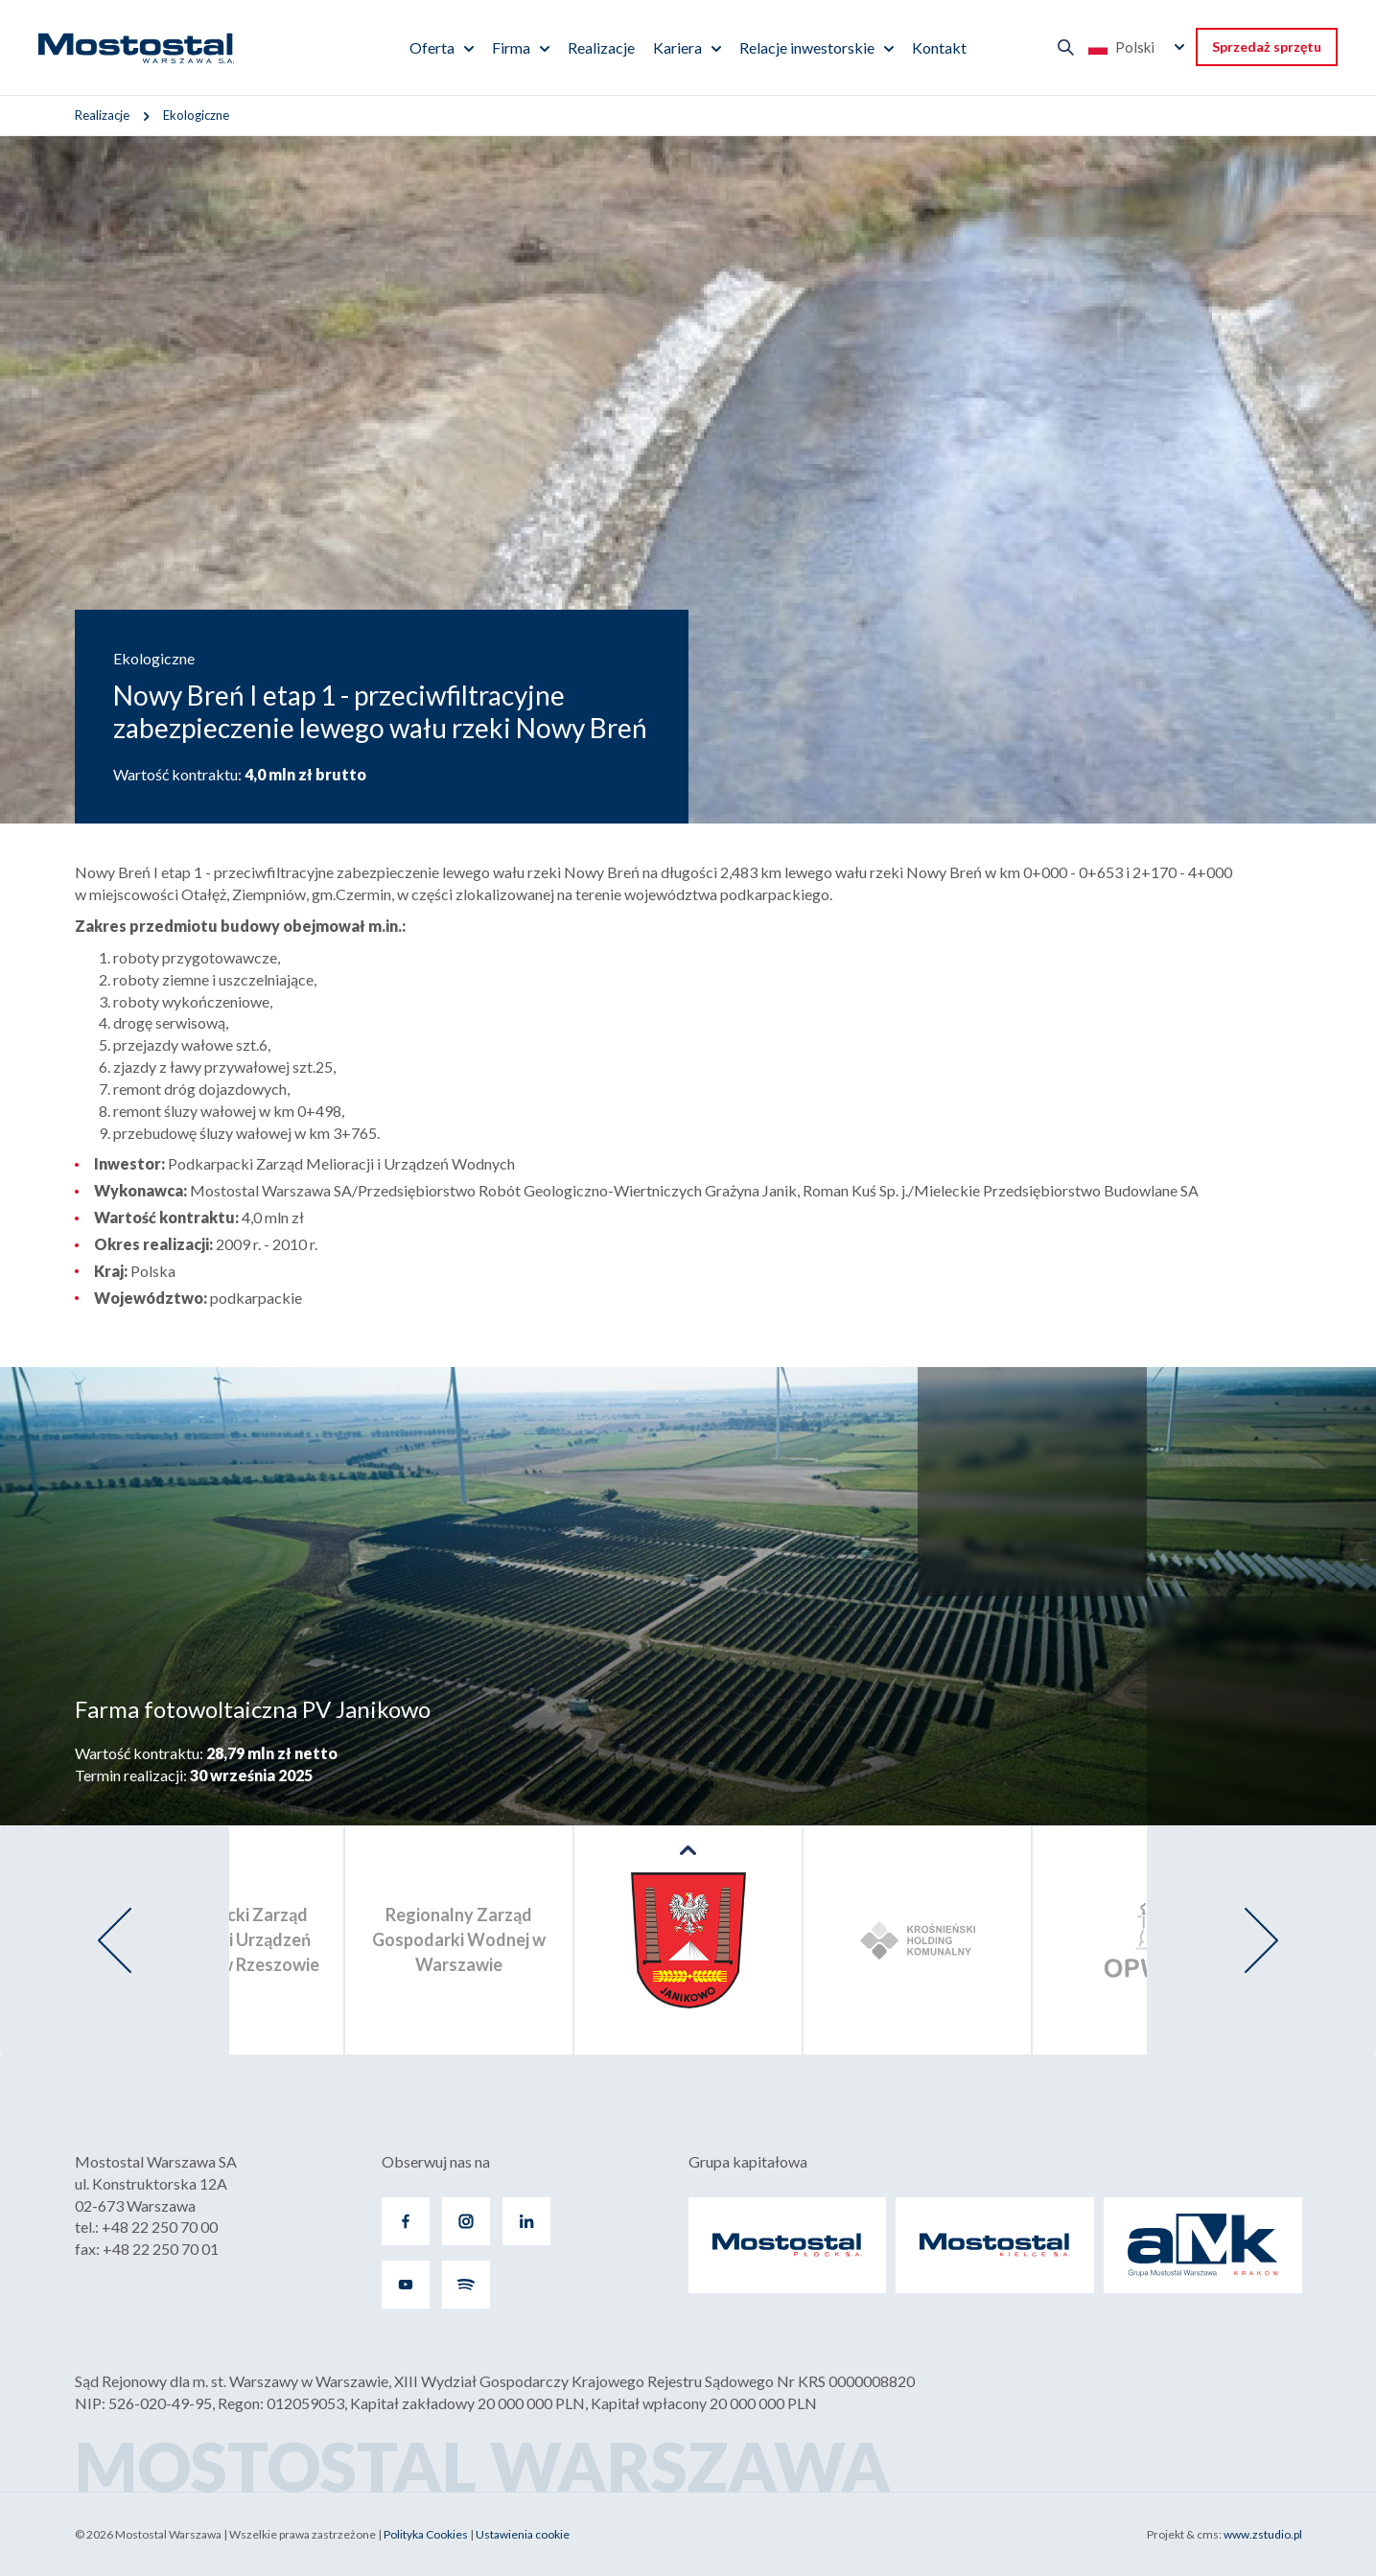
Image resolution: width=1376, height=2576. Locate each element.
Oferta (432, 47)
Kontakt (939, 47)
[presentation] (114, 1940)
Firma (511, 47)
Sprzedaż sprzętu (1266, 46)
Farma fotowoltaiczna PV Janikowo (253, 1709)
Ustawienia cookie (523, 2534)
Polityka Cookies (426, 2534)
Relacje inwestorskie (807, 47)
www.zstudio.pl (1263, 2534)
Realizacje (601, 47)
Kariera (677, 47)
